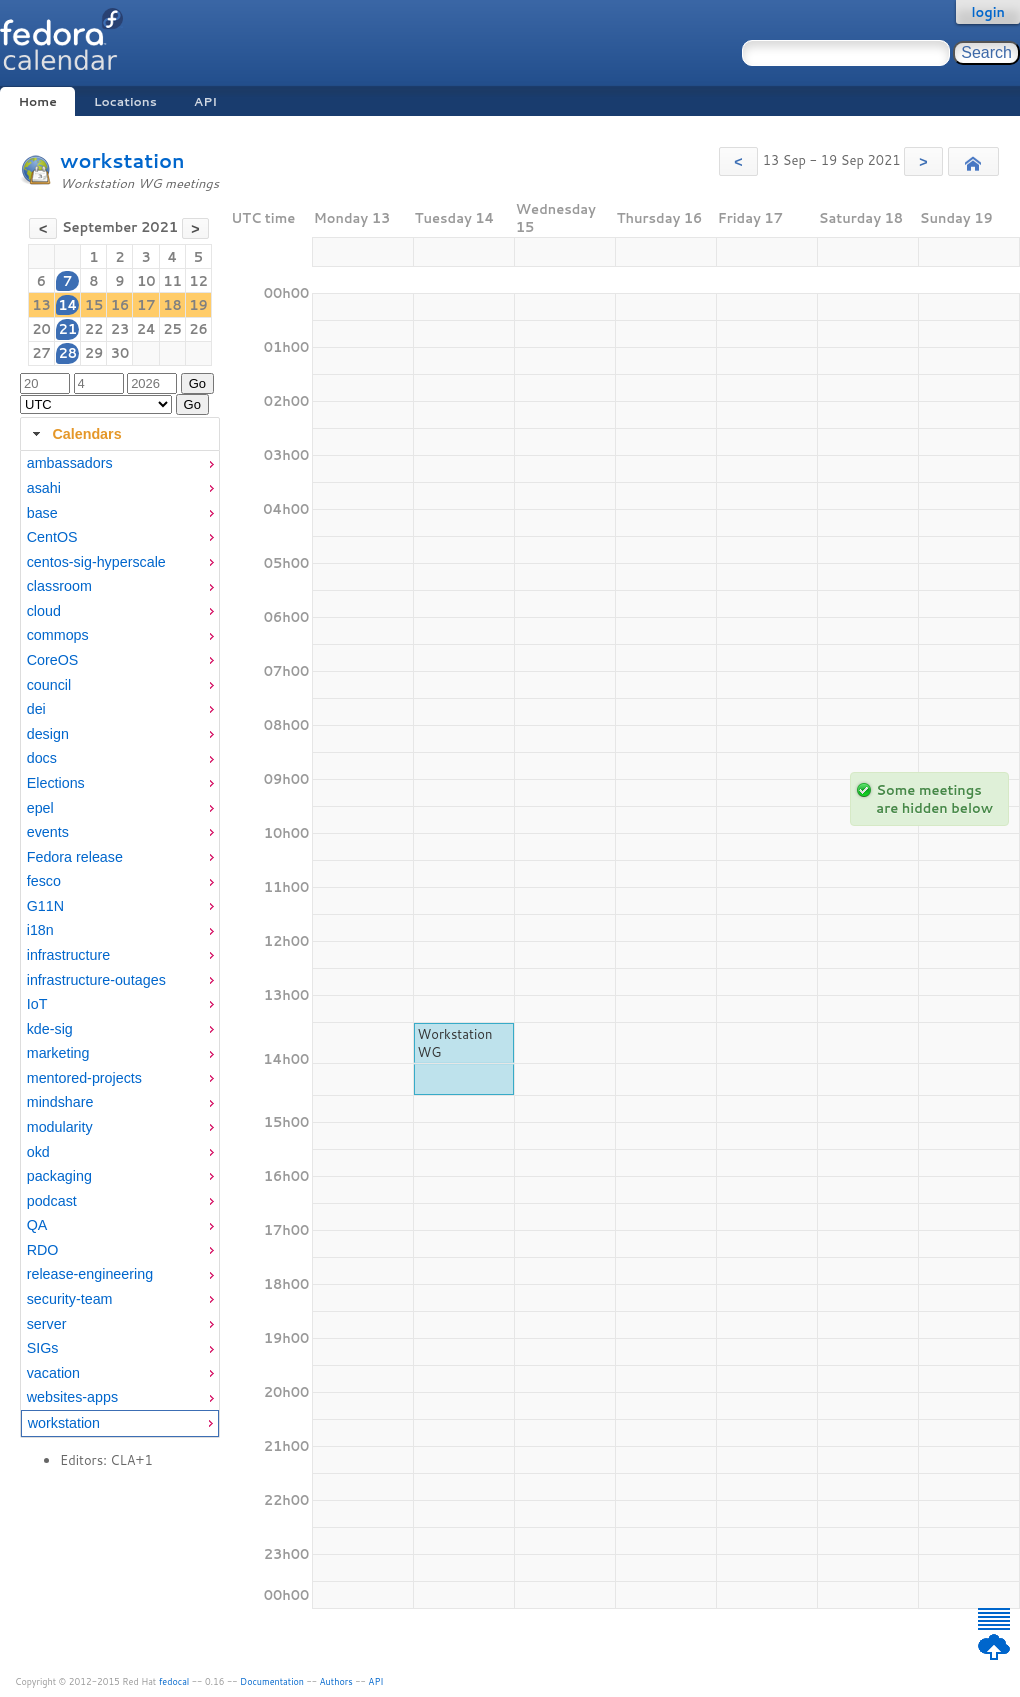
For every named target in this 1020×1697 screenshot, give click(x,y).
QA (37, 1225)
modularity (60, 1127)
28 (67, 353)
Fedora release (75, 857)
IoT (37, 1004)
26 (198, 329)
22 (94, 329)
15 (94, 305)
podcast (52, 1201)
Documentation (272, 1681)
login (988, 12)
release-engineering (90, 1274)
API (205, 101)
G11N (45, 906)
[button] (738, 161)
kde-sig (50, 1029)
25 (172, 329)
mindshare (60, 1102)
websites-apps (72, 1397)
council (49, 685)
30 (120, 353)
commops (58, 635)
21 (67, 329)
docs (42, 758)
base (42, 513)
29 (94, 353)
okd (38, 1152)
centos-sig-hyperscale (96, 562)
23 (120, 329)
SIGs (43, 1348)
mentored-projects (84, 1078)
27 (41, 353)
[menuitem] (120, 463)
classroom (59, 586)
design (48, 734)
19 (198, 305)
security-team (70, 1299)
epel (40, 808)
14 (67, 305)
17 (146, 305)
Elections (56, 783)
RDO (43, 1250)
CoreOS (53, 660)
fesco (44, 881)
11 (172, 281)
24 (146, 329)
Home (37, 101)
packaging (59, 1176)
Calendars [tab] (74, 434)
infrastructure (68, 955)
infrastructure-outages (96, 980)
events (48, 832)
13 (41, 305)
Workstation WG (455, 1043)
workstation (122, 160)
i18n (40, 930)
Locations (125, 101)
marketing (58, 1053)
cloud (44, 611)
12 (198, 281)
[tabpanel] (120, 944)
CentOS (52, 537)
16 (120, 305)
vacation (53, 1373)
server (47, 1324)
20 (41, 329)
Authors (336, 1681)
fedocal (174, 1681)
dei (36, 709)
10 (146, 281)
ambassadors (70, 463)
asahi (44, 488)
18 (172, 305)
